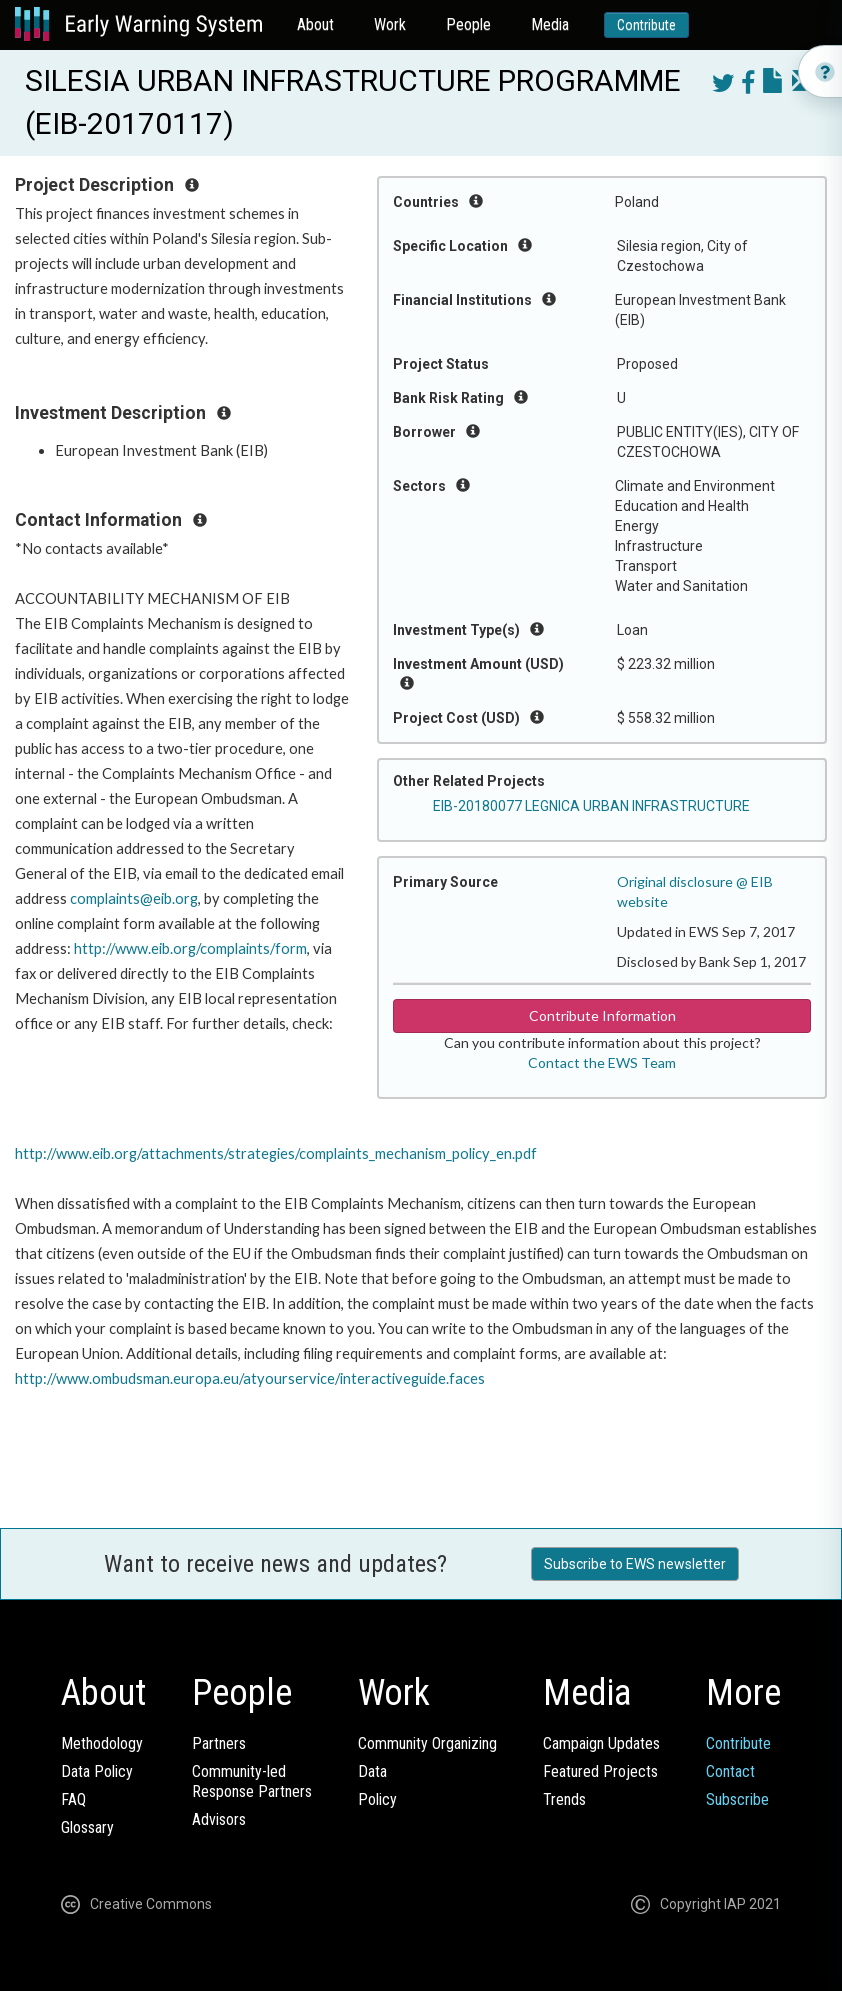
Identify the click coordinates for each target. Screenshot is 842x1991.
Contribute (646, 25)
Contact (730, 1771)
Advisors (219, 1819)
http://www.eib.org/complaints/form (190, 948)
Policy (377, 1799)
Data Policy (97, 1771)
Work (390, 24)
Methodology (102, 1743)
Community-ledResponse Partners (252, 1781)
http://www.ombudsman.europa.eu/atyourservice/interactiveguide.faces (250, 1378)
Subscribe (737, 1799)
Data (372, 1771)
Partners (219, 1743)
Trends (564, 1799)
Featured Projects (600, 1771)
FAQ (73, 1799)
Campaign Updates (601, 1743)
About (315, 24)
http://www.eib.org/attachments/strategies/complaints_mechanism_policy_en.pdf (276, 1153)
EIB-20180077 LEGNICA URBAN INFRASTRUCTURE (591, 806)
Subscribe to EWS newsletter (635, 1564)
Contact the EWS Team (602, 1062)
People (468, 24)
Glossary (87, 1827)
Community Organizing (427, 1743)
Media (550, 24)
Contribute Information (602, 1015)
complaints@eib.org (134, 898)
